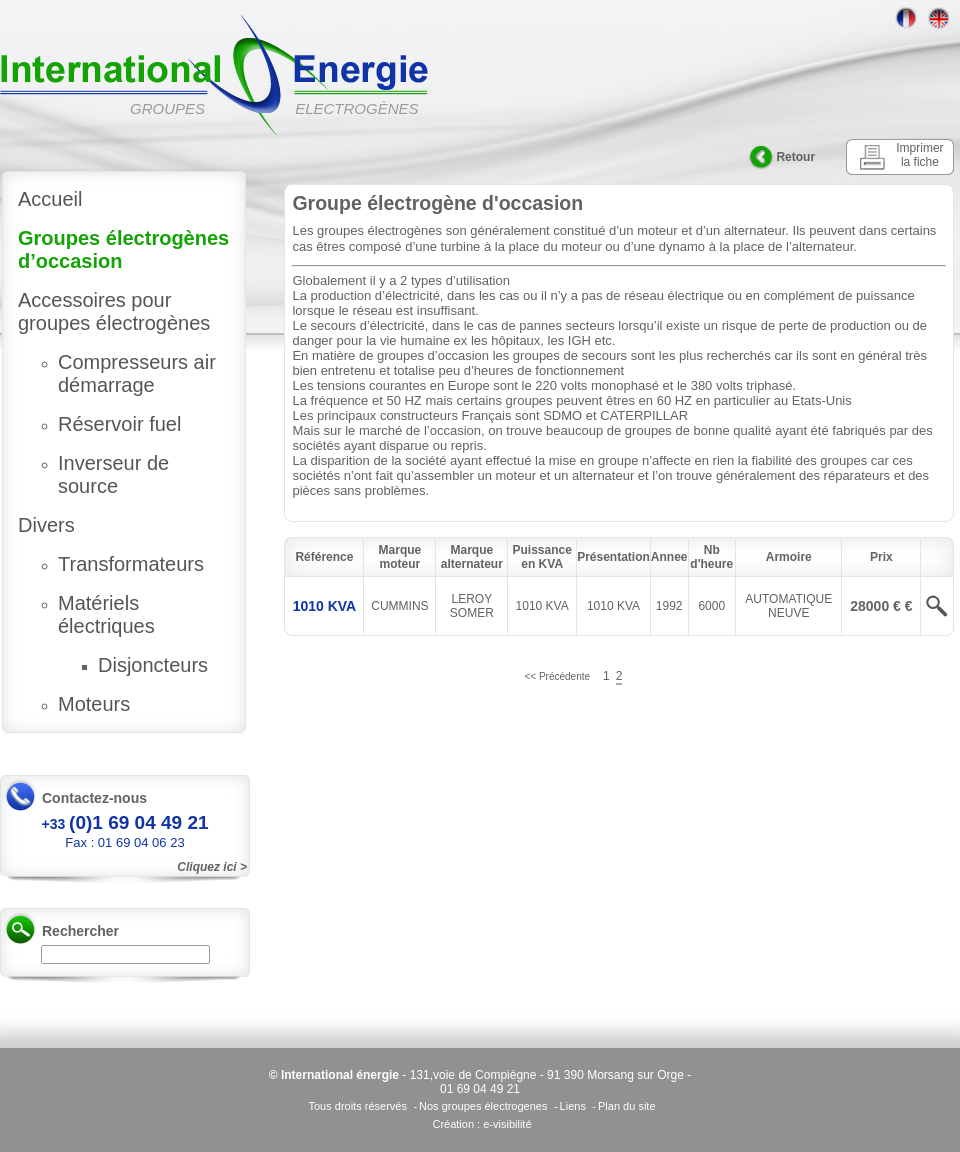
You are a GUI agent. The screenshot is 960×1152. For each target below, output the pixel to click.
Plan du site (626, 1106)
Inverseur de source (113, 474)
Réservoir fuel (119, 424)
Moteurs (94, 704)
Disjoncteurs (153, 665)
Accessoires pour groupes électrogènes (114, 311)
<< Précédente (557, 676)
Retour (795, 157)
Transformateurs (131, 564)
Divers (46, 525)
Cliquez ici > (212, 867)
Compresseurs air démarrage (137, 373)
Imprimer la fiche (919, 155)
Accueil (50, 199)
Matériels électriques (106, 614)
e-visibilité (507, 1124)
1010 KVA (325, 606)
